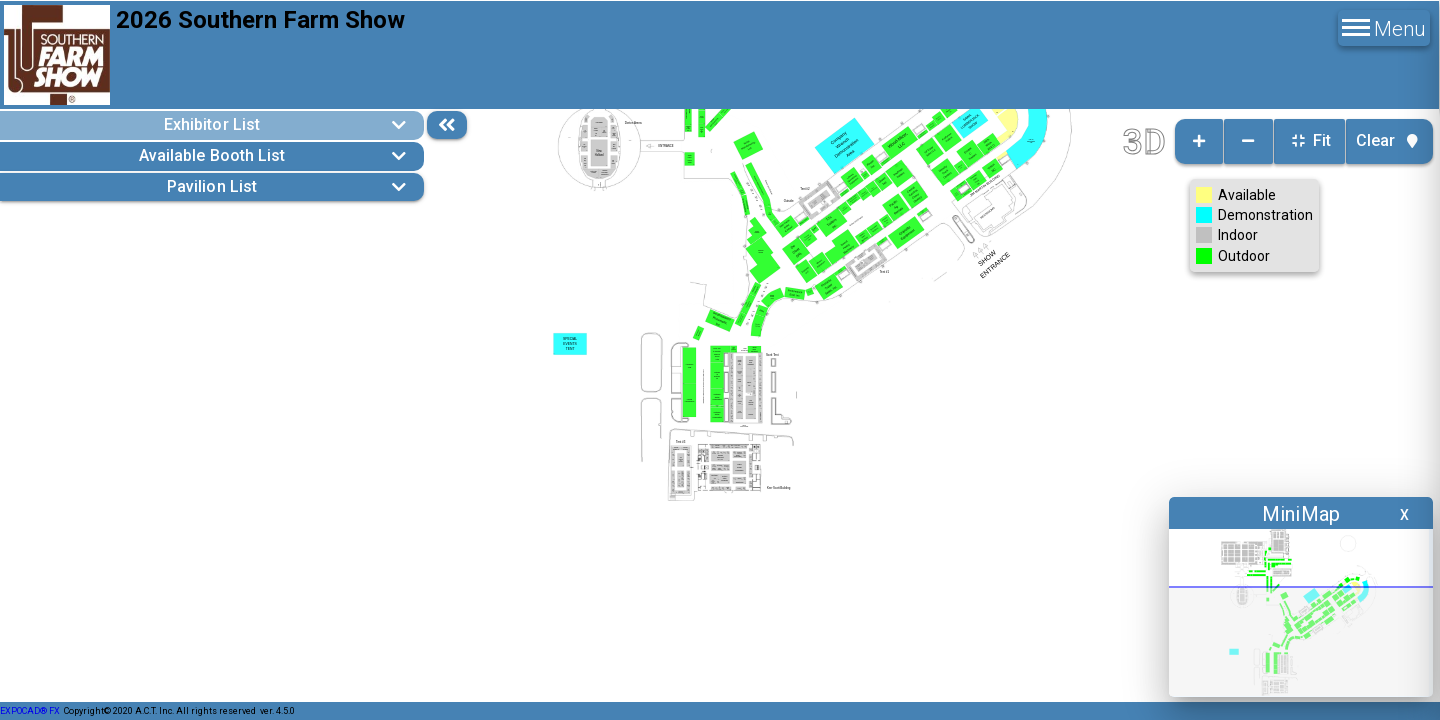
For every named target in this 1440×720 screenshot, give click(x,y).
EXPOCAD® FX (30, 711)
